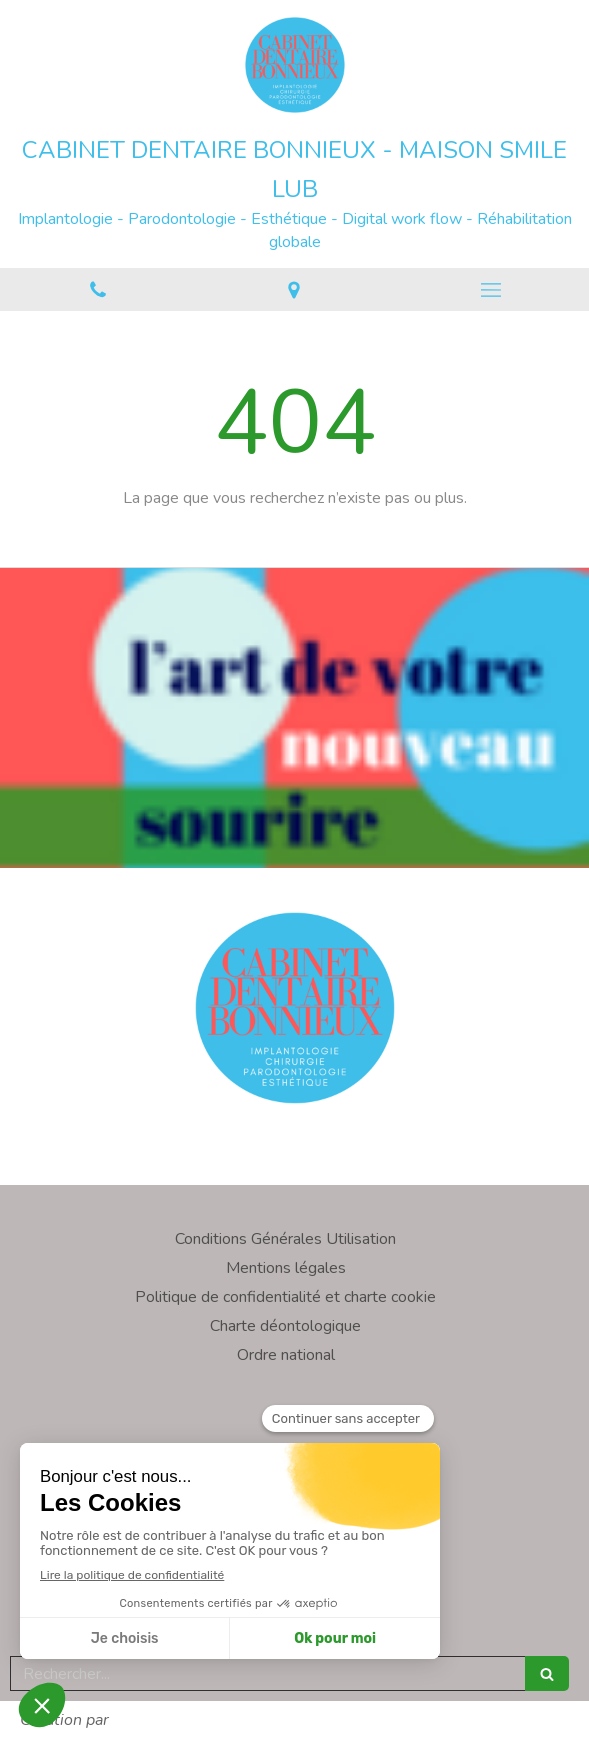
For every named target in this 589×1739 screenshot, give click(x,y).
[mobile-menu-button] (491, 290)
